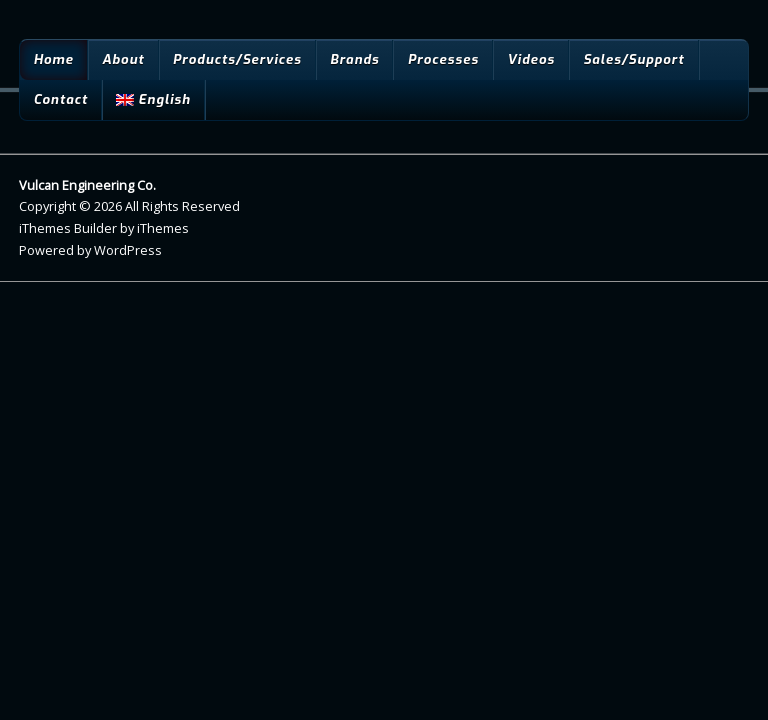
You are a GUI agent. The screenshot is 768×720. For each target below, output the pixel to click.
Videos (531, 59)
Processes (443, 59)
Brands (354, 59)
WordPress (128, 250)
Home (53, 59)
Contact (60, 99)
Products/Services (237, 59)
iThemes (163, 228)
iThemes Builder (68, 228)
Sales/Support (633, 59)
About (123, 59)
